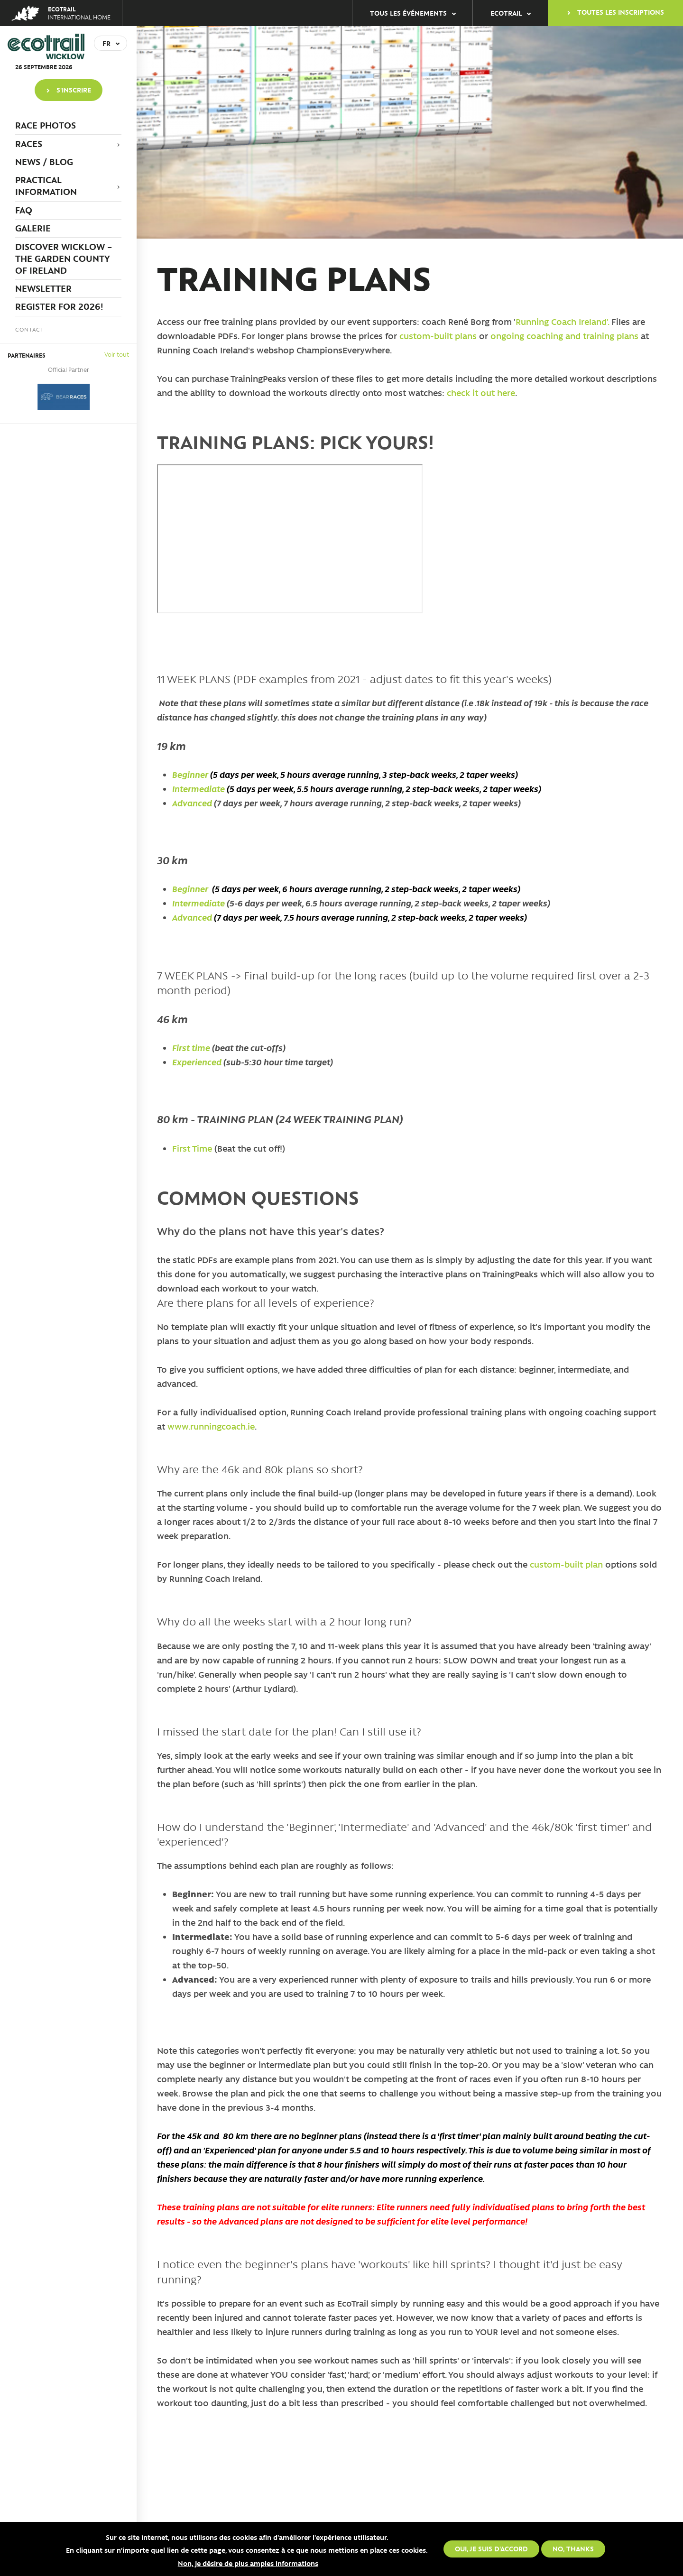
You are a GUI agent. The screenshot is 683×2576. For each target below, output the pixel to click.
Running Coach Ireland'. (562, 321)
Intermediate (199, 788)
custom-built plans (438, 336)
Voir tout (116, 354)
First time (191, 1047)
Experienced (197, 1062)
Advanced (192, 803)
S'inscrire (73, 89)
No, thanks (573, 2548)
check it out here (481, 392)
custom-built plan (566, 1564)
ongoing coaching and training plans (565, 336)
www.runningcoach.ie (211, 1426)
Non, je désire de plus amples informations (248, 2563)
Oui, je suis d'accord (491, 2548)
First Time (193, 1148)
